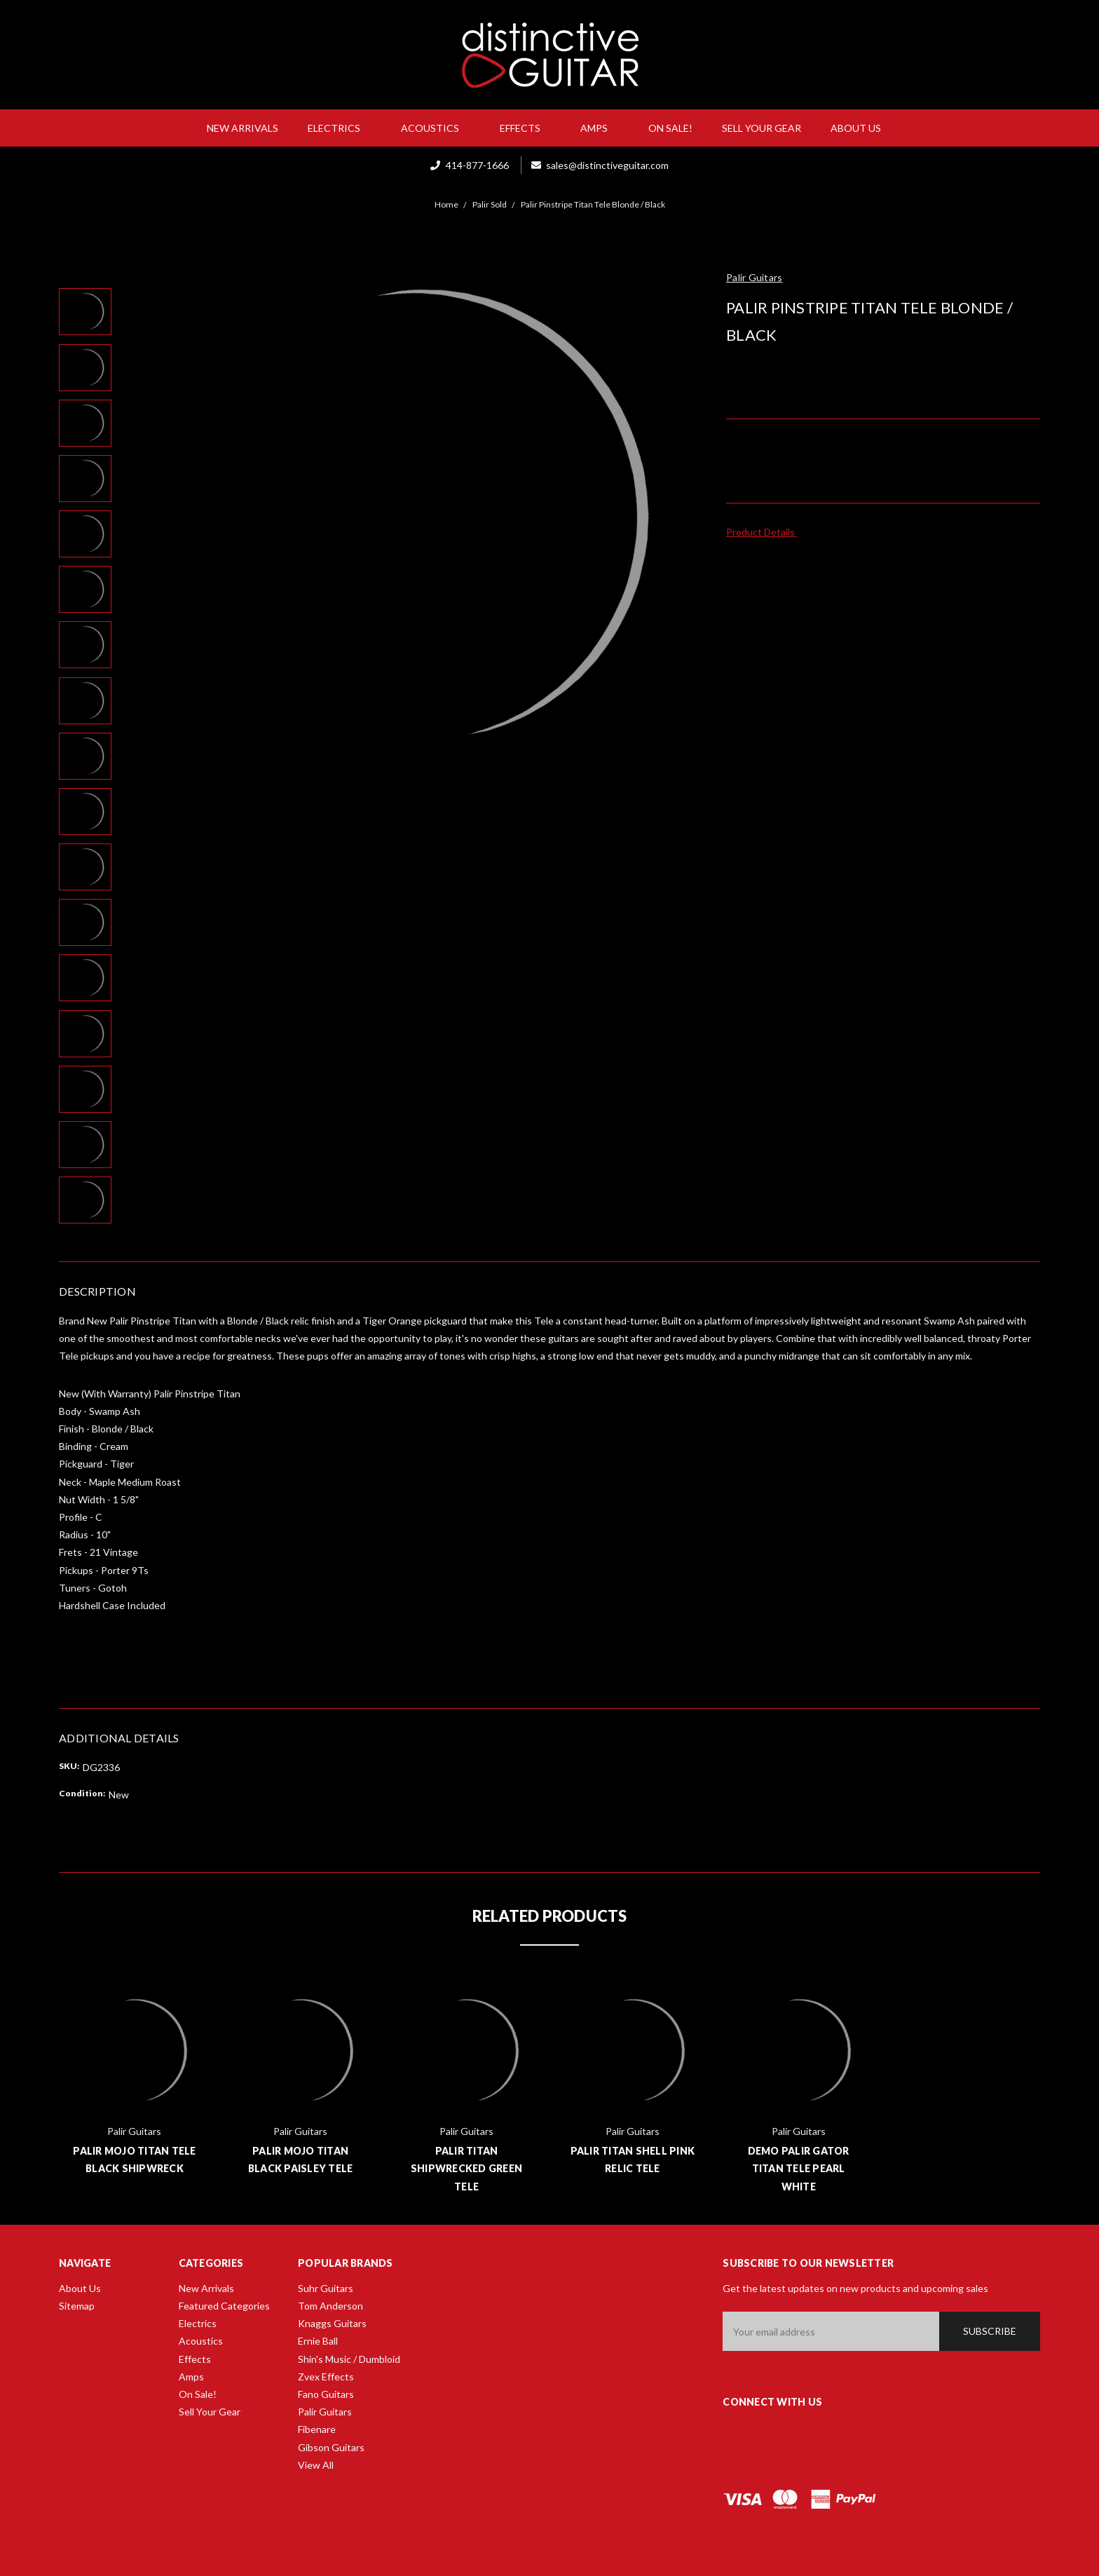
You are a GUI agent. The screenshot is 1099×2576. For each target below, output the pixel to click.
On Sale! (670, 128)
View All (316, 2465)
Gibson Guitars (331, 2447)
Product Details (765, 532)
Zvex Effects (326, 2376)
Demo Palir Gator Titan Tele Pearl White (798, 2168)
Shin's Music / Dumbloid (349, 2359)
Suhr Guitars (325, 2288)
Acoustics (435, 128)
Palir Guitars (325, 2412)
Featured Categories (224, 2306)
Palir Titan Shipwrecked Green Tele (466, 2168)
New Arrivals (242, 128)
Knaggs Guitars (332, 2323)
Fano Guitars (326, 2394)
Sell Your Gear (761, 128)
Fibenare (317, 2429)
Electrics (339, 128)
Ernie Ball (318, 2341)
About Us (861, 128)
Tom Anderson (330, 2306)
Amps (599, 128)
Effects (526, 128)
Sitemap (77, 2306)
